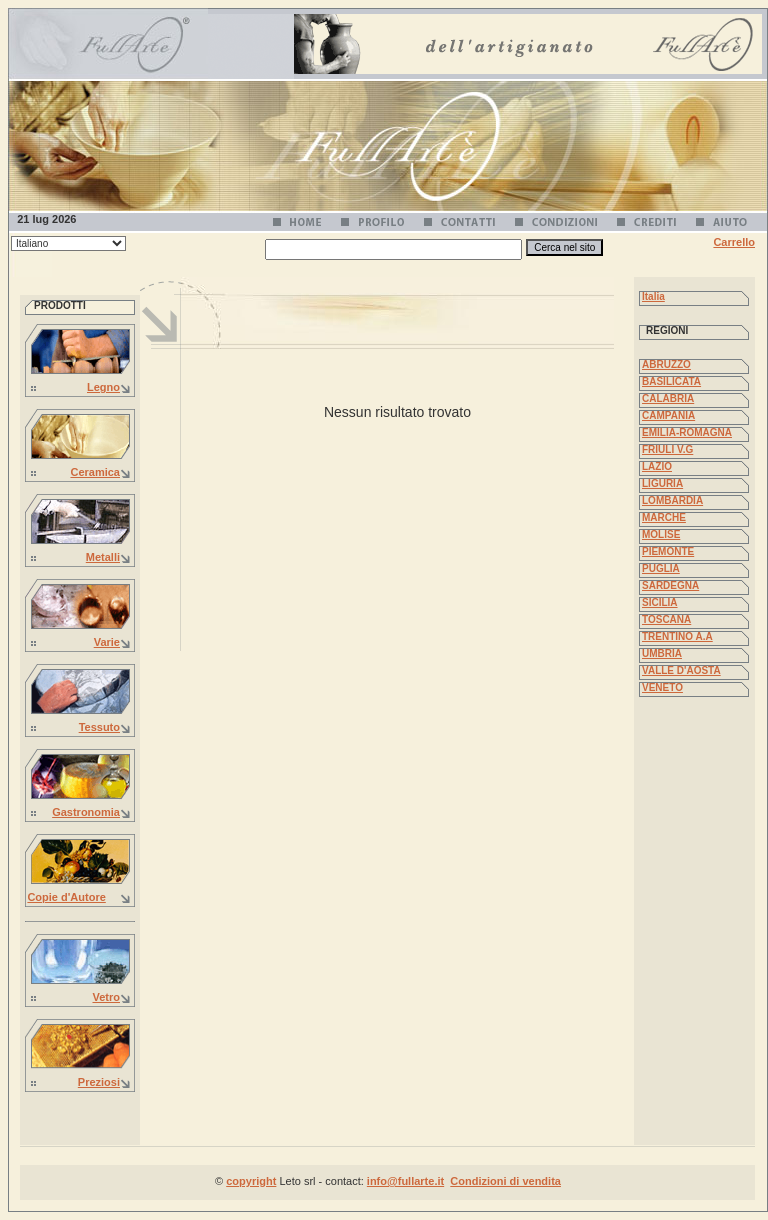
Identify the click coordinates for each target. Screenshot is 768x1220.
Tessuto (99, 727)
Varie (107, 642)
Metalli (103, 557)
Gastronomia (86, 812)
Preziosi (99, 1082)
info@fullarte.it (405, 1181)
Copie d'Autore (66, 897)
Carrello (734, 242)
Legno (103, 387)
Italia (653, 296)
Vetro (106, 997)
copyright (251, 1181)
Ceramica (95, 472)
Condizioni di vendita (505, 1181)
